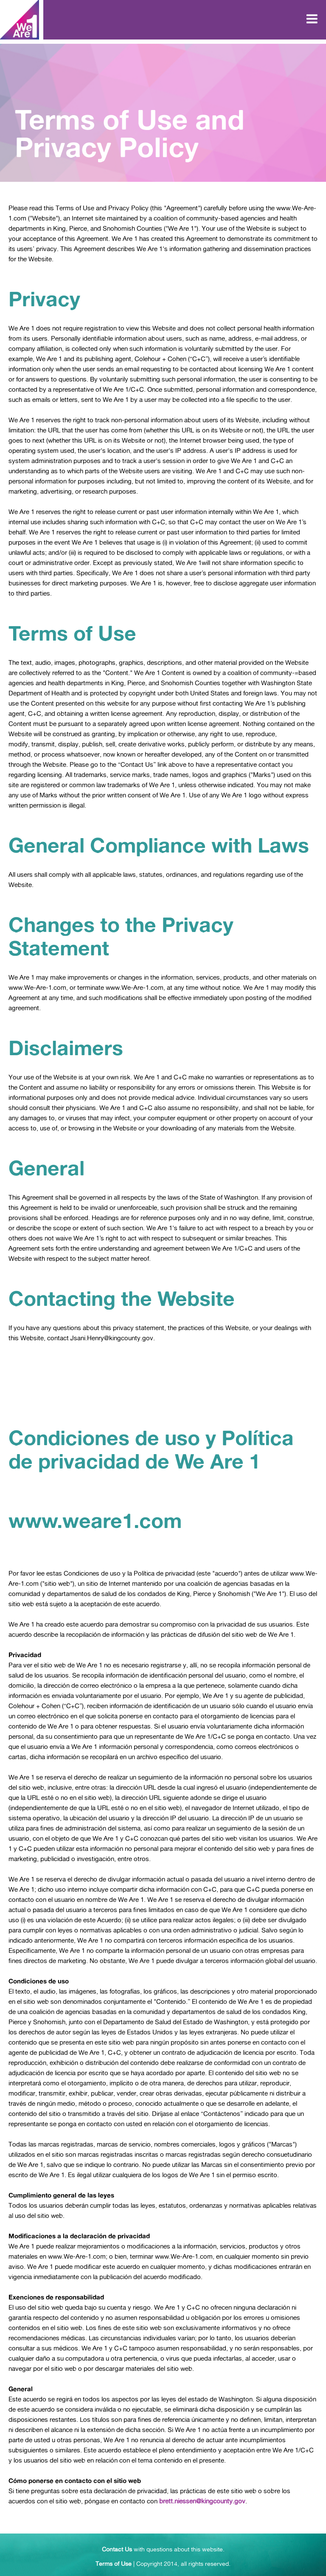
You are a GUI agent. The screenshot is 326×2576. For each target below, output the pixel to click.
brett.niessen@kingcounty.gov (202, 2501)
